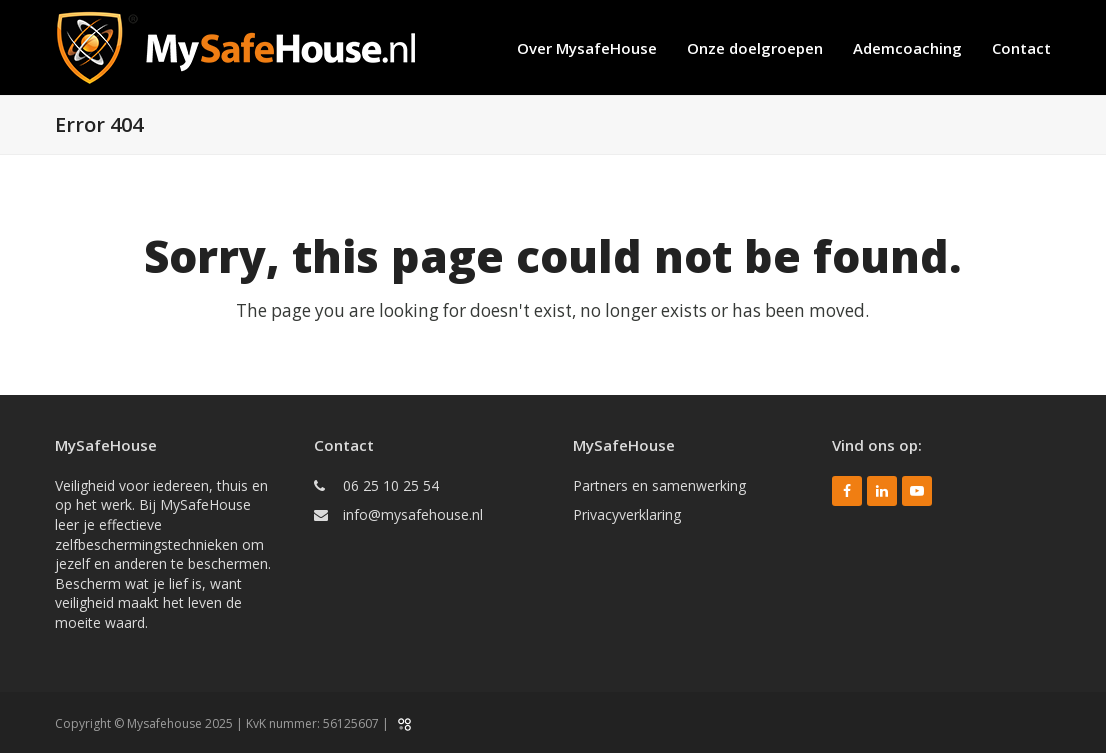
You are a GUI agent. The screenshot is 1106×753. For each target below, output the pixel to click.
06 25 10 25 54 (391, 485)
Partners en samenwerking (659, 485)
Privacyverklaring (627, 514)
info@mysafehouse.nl (413, 514)
